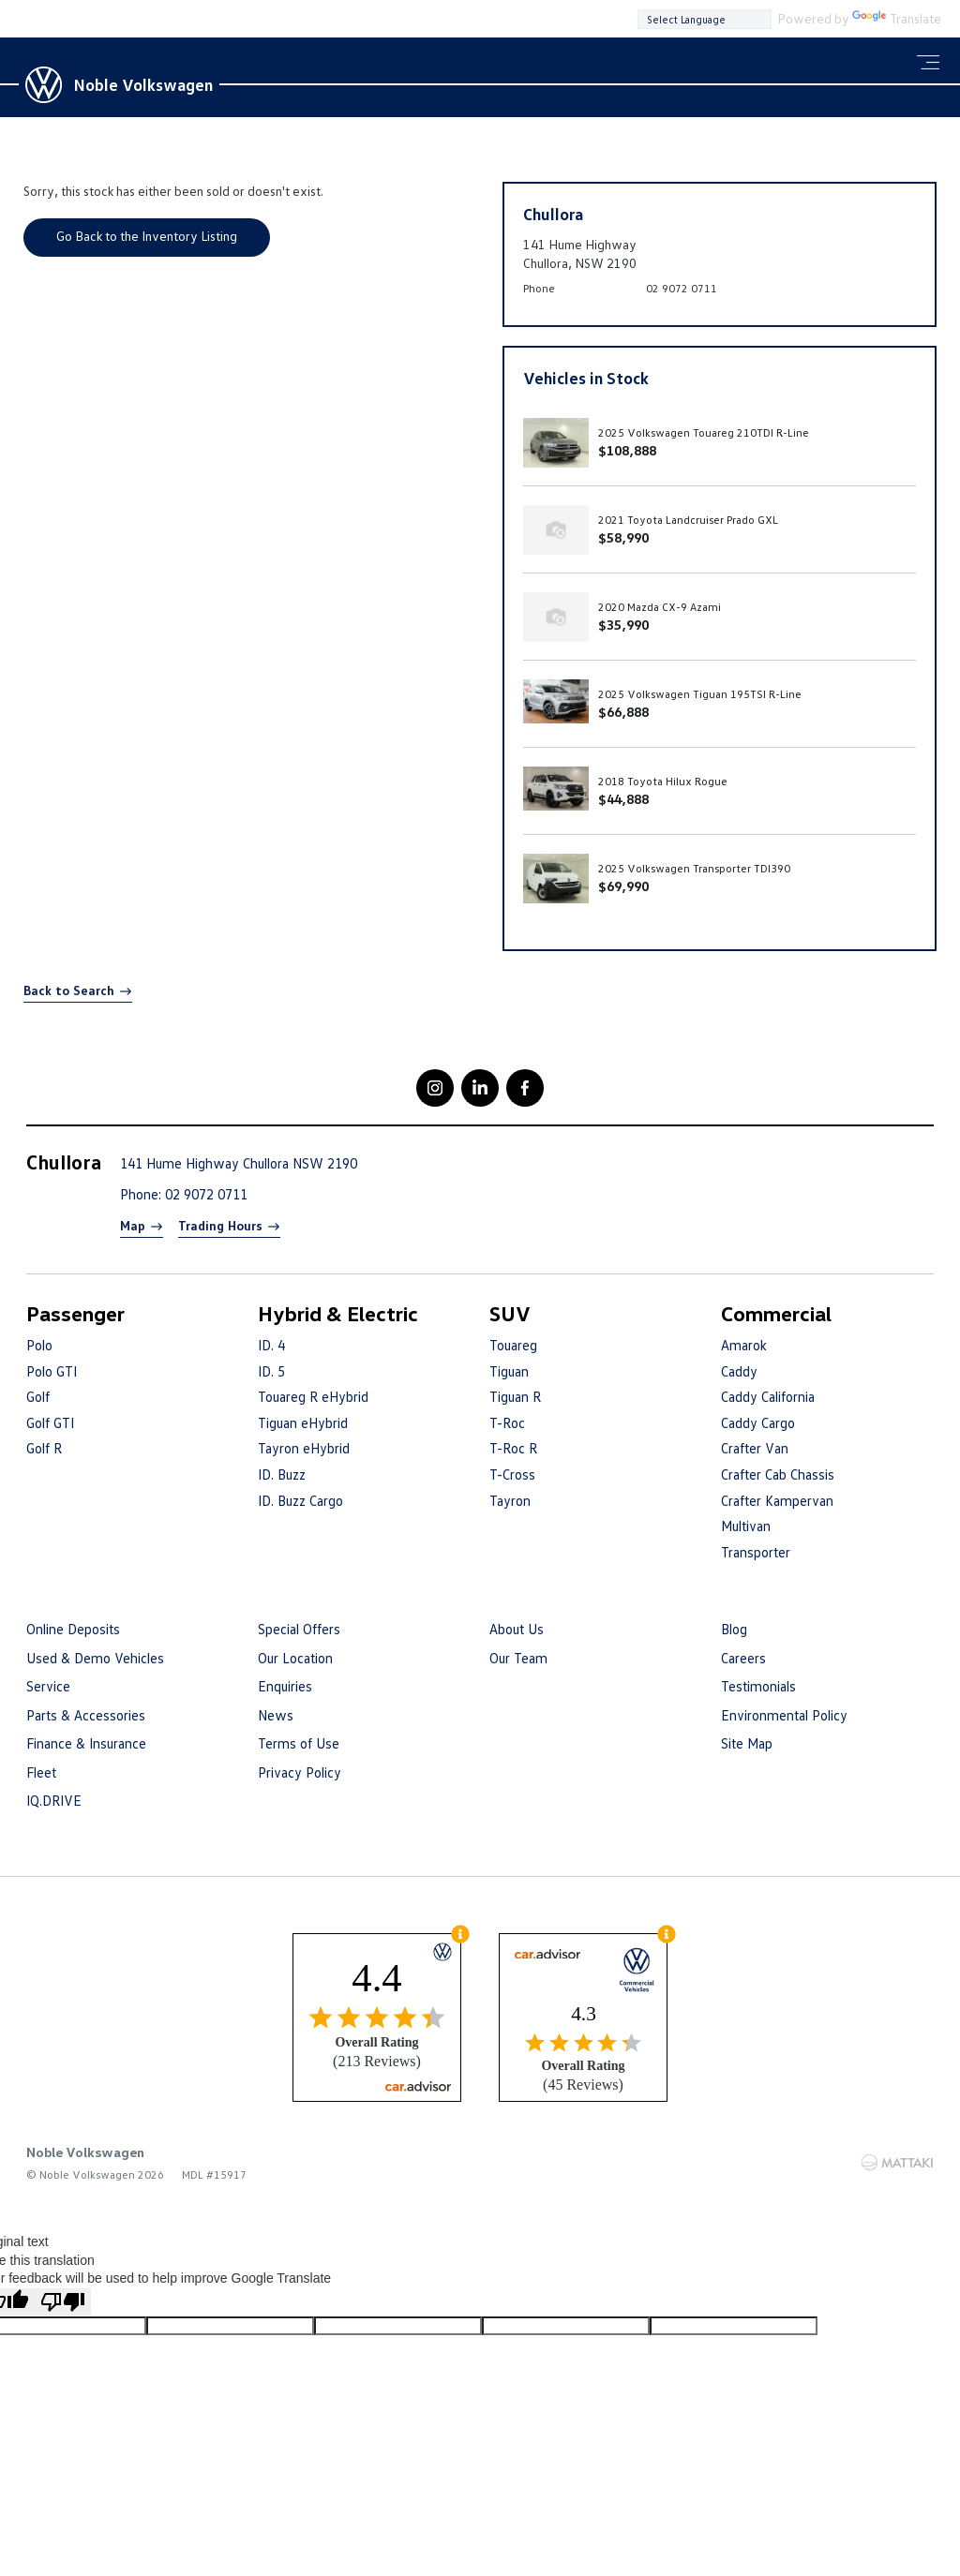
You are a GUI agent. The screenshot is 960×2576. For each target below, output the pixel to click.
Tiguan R (515, 1396)
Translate (896, 18)
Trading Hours (220, 1225)
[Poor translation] (63, 2301)
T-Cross (512, 1474)
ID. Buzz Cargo (300, 1500)
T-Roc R (513, 1447)
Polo (39, 1344)
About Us (516, 1628)
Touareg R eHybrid (313, 1396)
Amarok (744, 1344)
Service (48, 1685)
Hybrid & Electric (338, 1313)
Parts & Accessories (85, 1714)
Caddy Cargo (758, 1422)
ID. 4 (271, 1344)
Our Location (295, 1657)
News (275, 1714)
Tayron (510, 1500)
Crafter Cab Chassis (777, 1474)
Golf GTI (50, 1422)
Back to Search (68, 990)
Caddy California (768, 1396)
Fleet (41, 1772)
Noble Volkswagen (143, 84)
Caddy (739, 1370)
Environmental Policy (784, 1714)
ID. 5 (271, 1370)
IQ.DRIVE (54, 1800)
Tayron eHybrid (304, 1447)
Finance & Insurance (86, 1743)
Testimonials (758, 1685)
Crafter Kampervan (777, 1500)
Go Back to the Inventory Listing (146, 236)
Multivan (746, 1525)
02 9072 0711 (681, 288)
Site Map (746, 1743)
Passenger (75, 1313)
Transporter (755, 1551)
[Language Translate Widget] (705, 19)
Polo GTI (51, 1370)
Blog (734, 1628)
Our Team (518, 1657)
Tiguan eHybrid (303, 1422)
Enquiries (285, 1685)
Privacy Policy (299, 1772)
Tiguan (509, 1370)
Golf (38, 1396)
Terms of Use (298, 1743)
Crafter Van (754, 1447)
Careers (743, 1657)
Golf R (44, 1447)
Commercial (776, 1313)
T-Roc (507, 1422)
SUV (510, 1313)
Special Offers (299, 1628)
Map (132, 1225)
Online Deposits (73, 1628)
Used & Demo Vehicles (95, 1657)
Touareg (513, 1344)
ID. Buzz (282, 1474)
